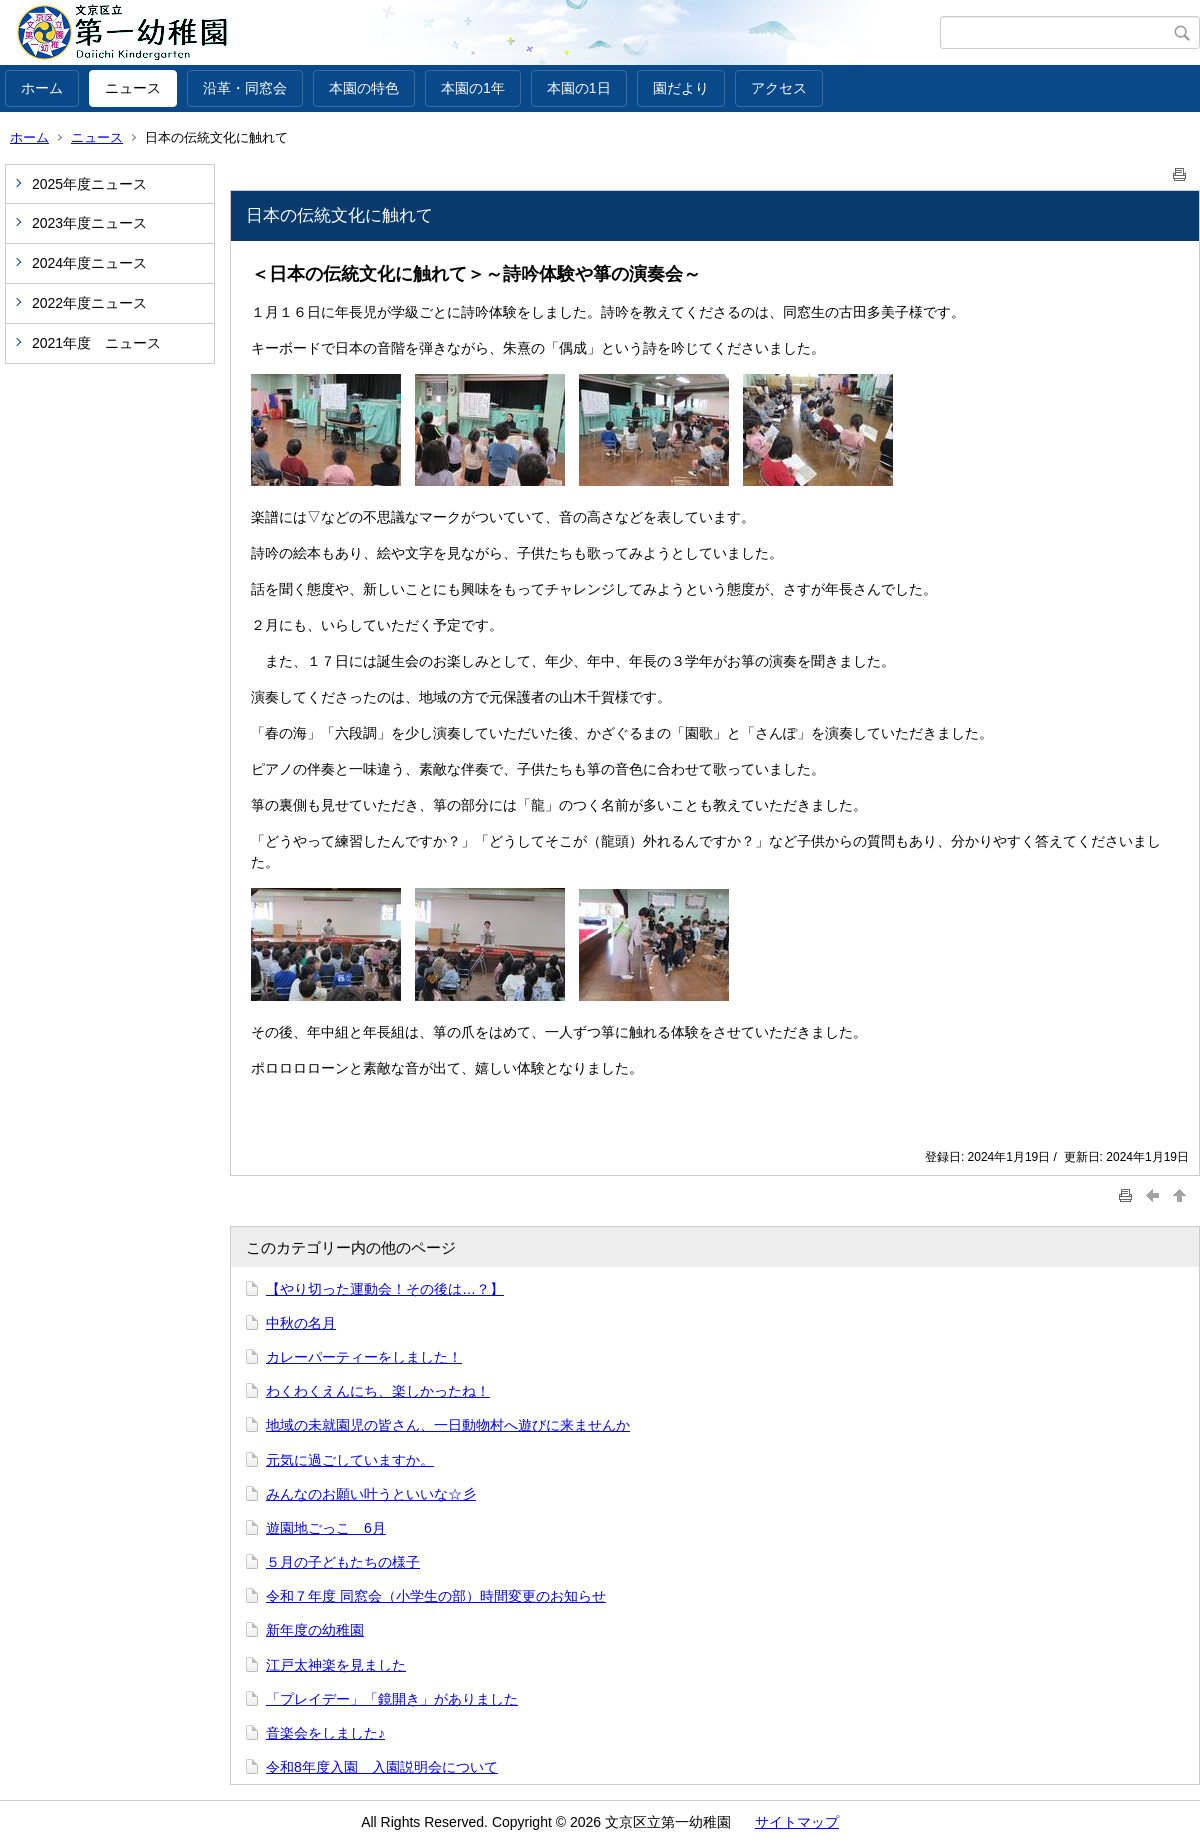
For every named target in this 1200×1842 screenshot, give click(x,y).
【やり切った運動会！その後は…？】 (385, 1289)
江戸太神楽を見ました (336, 1665)
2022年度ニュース (89, 303)
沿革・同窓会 (245, 88)
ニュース (133, 88)
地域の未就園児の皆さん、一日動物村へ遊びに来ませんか (448, 1425)
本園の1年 (473, 88)
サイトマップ (797, 1822)
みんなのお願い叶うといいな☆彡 (371, 1494)
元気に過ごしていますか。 (350, 1460)
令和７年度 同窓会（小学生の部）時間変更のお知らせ (436, 1596)
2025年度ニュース (89, 184)
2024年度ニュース (89, 263)
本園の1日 (579, 88)
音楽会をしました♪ (325, 1733)
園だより (681, 88)
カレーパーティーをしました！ (364, 1357)
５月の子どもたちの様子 (343, 1562)
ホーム (42, 88)
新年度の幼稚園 (315, 1630)
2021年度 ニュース (96, 343)
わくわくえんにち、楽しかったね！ (378, 1391)
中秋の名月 (301, 1323)
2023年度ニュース (89, 223)
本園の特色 (364, 88)
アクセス (779, 88)
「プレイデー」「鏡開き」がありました (392, 1699)
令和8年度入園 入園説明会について (382, 1767)
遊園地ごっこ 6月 (326, 1528)
